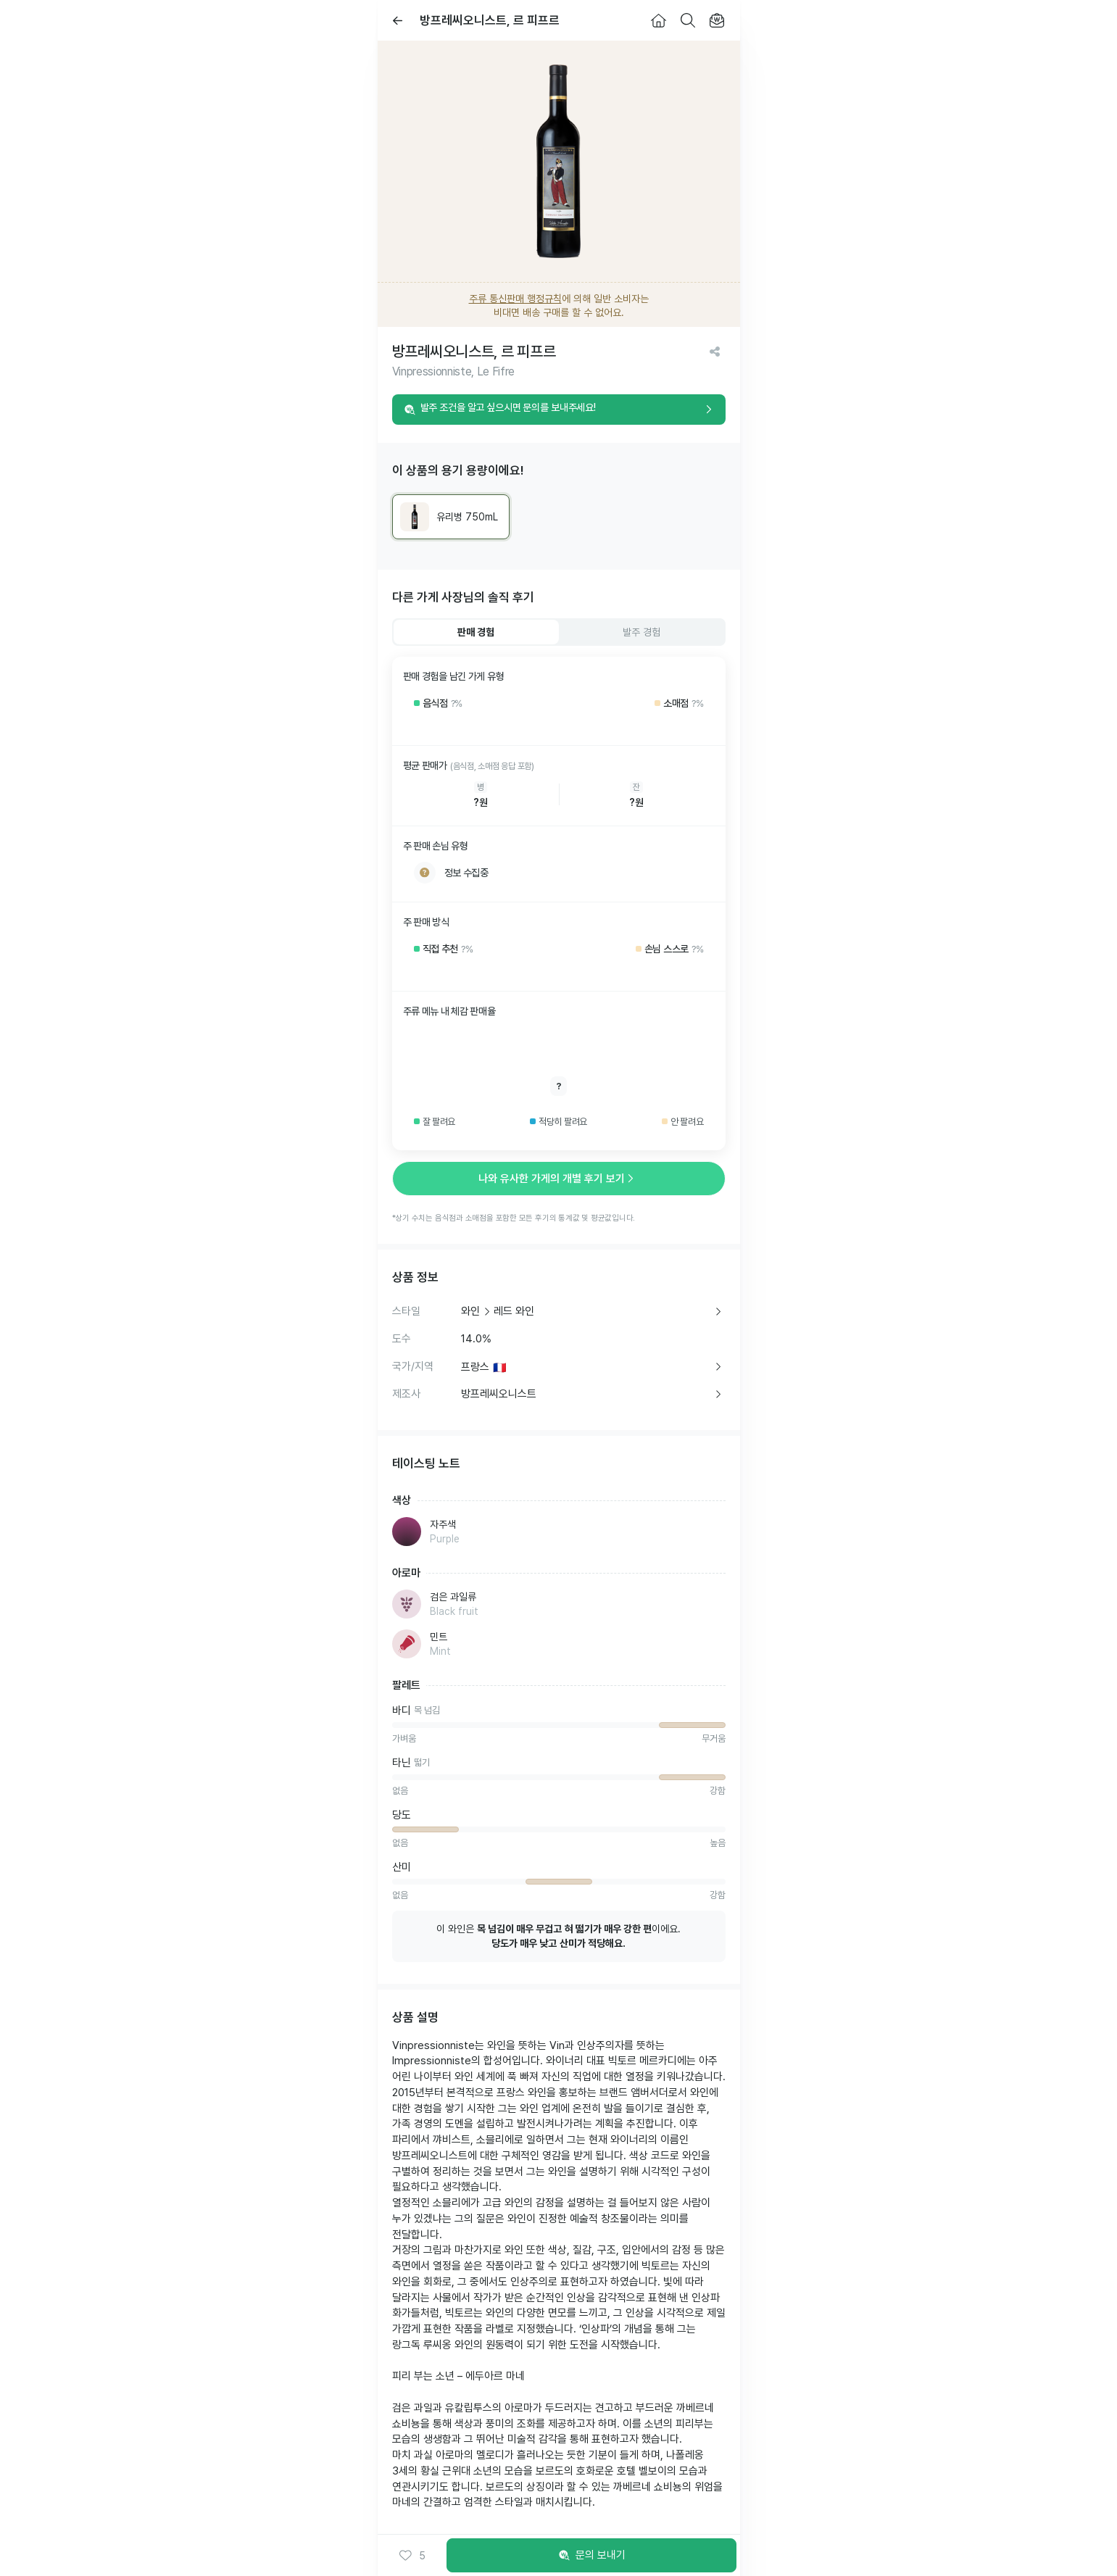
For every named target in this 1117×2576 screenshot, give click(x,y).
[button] (412, 2555)
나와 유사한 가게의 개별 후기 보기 (558, 1178)
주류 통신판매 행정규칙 (515, 298)
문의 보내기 (591, 2555)
